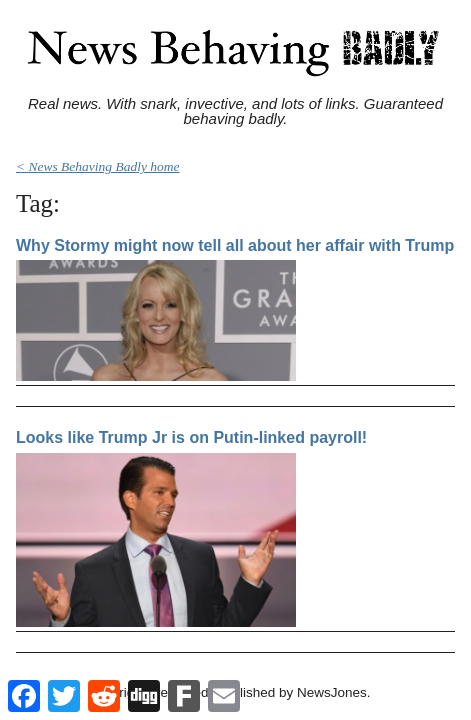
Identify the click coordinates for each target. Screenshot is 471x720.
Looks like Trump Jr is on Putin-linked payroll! (191, 437)
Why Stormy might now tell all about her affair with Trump (235, 245)
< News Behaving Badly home (98, 166)
